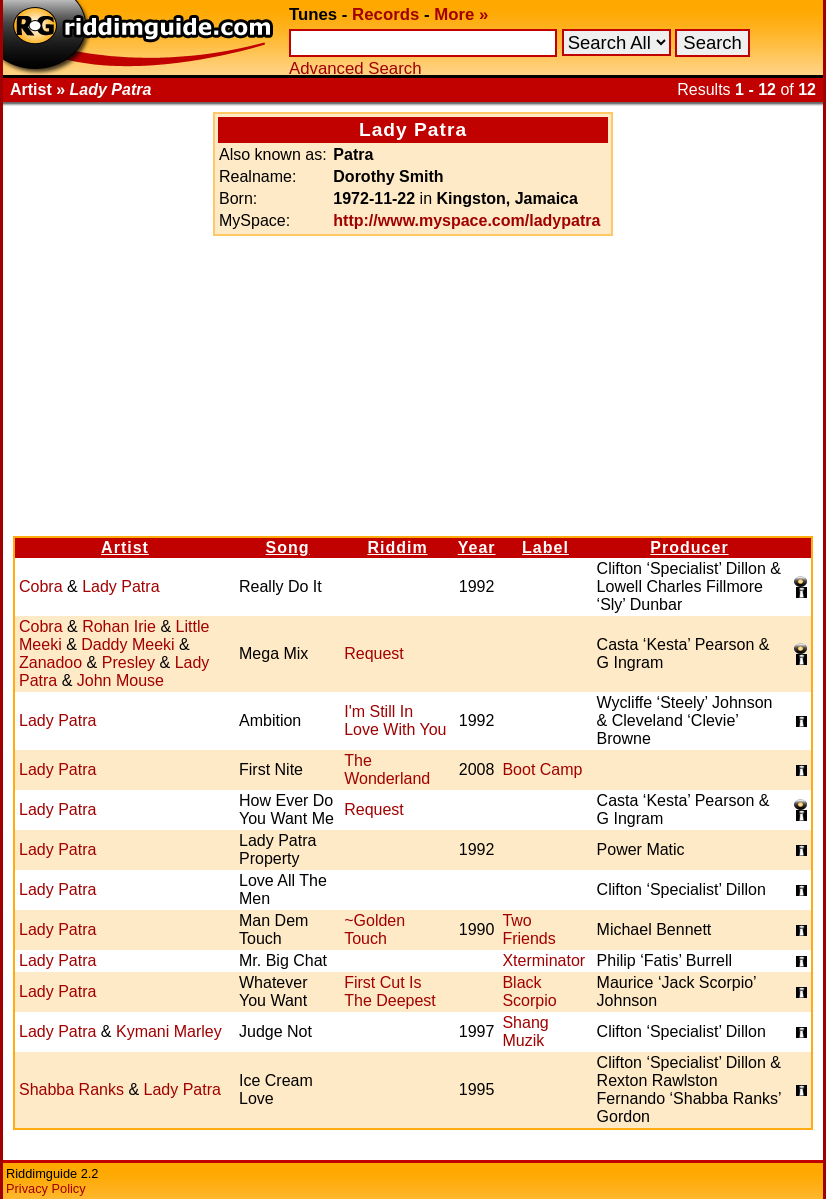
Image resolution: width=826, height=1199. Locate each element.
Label (545, 547)
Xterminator (543, 960)
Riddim (397, 547)
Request (374, 653)
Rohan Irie (119, 626)
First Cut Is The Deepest (390, 991)
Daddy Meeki (127, 644)
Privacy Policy (46, 1188)
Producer (689, 547)
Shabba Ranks (71, 1089)
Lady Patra (120, 586)
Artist (125, 547)
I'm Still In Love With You (395, 720)
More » (461, 14)
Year (477, 547)
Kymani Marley (169, 1031)
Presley (128, 662)
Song (288, 547)
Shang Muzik (525, 1031)
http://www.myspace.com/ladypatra (466, 220)
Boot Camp (542, 769)
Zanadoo (50, 662)
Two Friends (528, 929)
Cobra (41, 586)
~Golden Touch (374, 929)
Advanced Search (355, 68)
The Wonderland (387, 769)
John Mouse (120, 680)
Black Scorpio (529, 991)
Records (385, 14)
